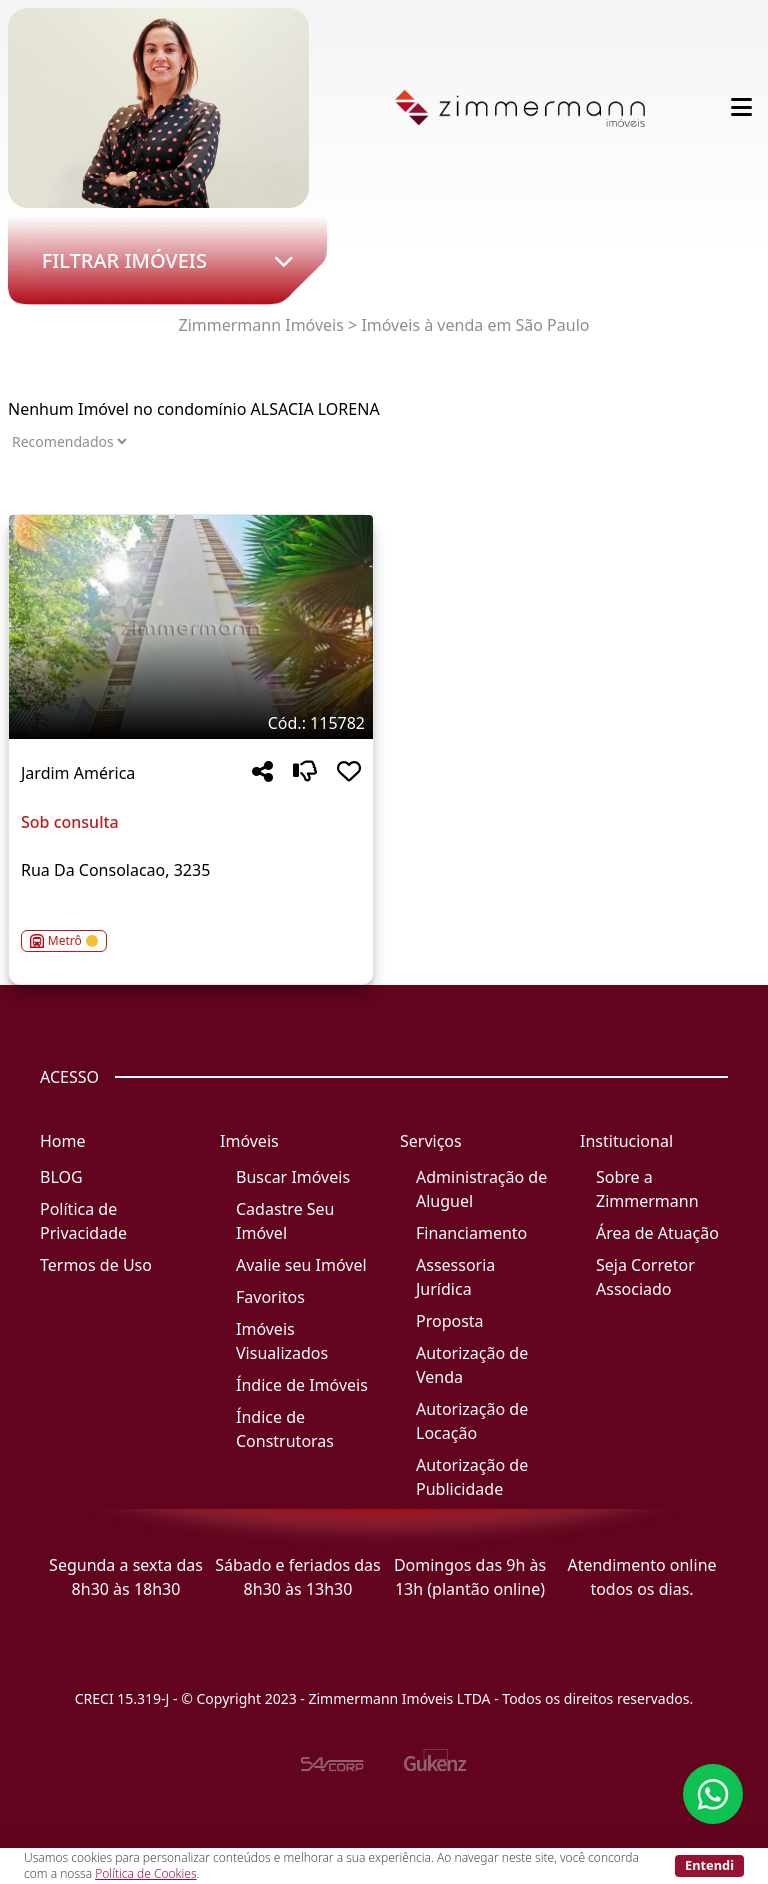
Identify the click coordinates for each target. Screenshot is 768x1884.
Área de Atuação (657, 1233)
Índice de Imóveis (302, 1385)
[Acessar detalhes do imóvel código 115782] (191, 929)
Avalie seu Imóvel (301, 1265)
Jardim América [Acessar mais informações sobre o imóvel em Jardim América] (78, 773)
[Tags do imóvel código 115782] (191, 723)
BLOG (61, 1177)
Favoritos (270, 1297)
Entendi (709, 1865)
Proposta (450, 1321)
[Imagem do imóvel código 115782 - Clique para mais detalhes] (191, 627)
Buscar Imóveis (293, 1177)
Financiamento (471, 1233)
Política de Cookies (145, 1873)
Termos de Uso (96, 1265)
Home (63, 1141)
